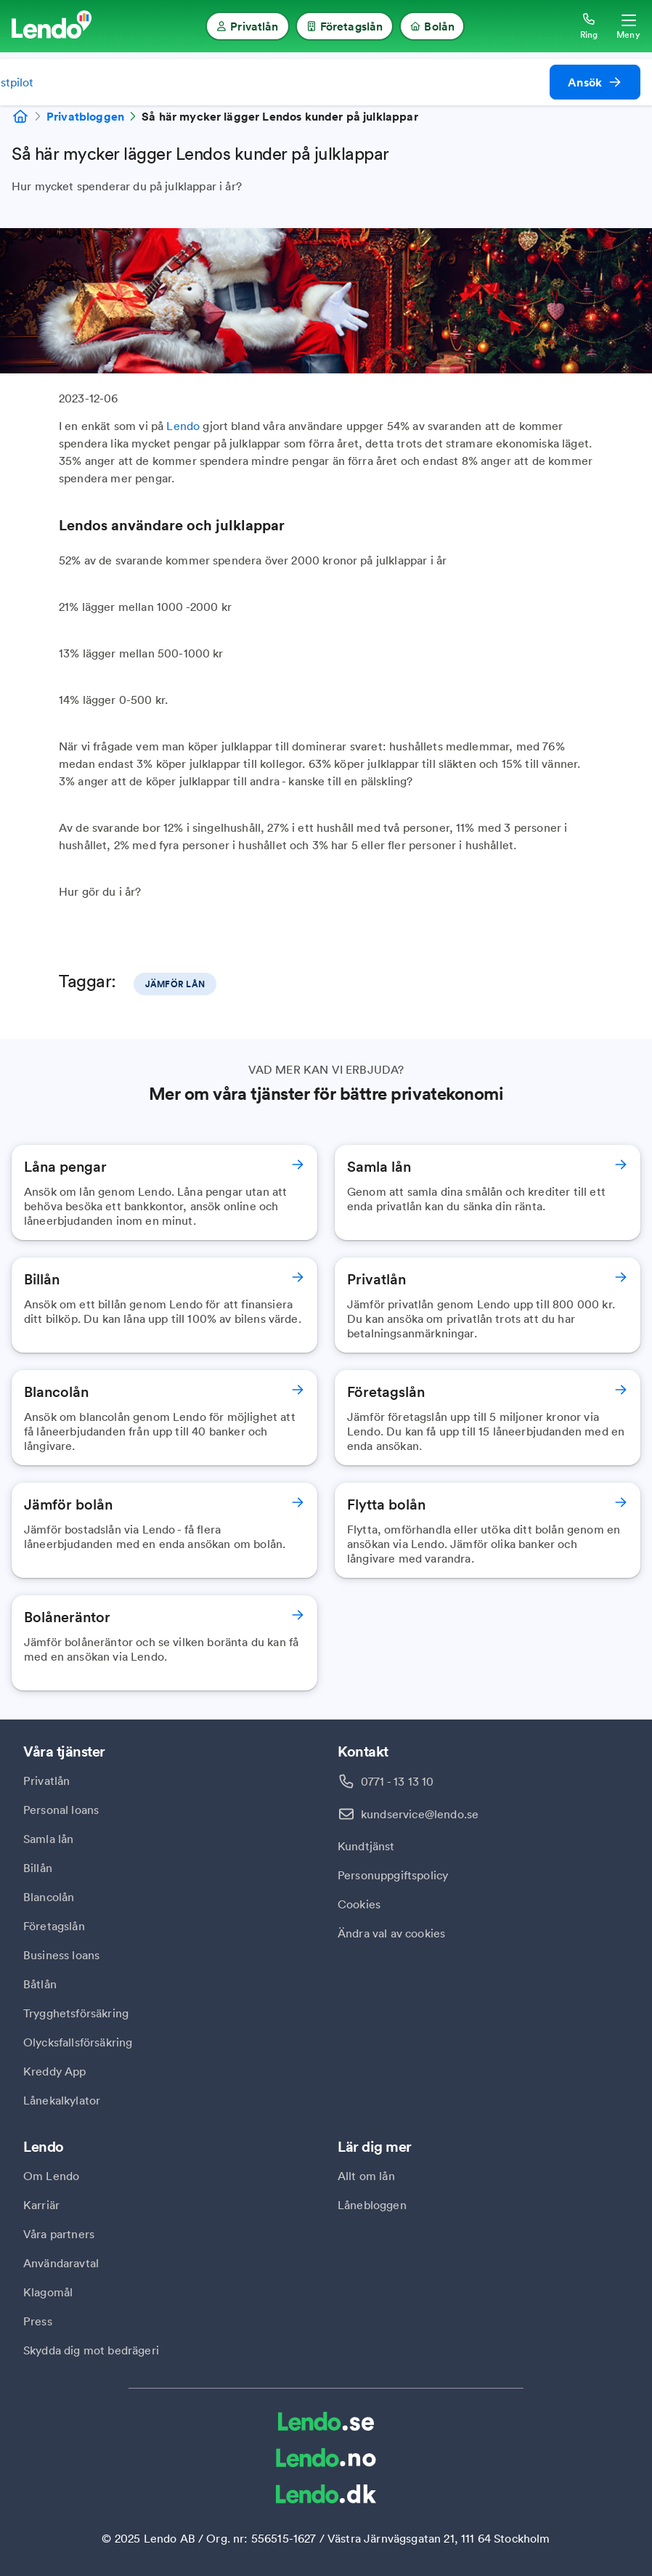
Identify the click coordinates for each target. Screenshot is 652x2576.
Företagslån (54, 1926)
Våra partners (58, 2234)
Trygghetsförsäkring (76, 2013)
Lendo (183, 425)
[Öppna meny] (628, 26)
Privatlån (46, 1780)
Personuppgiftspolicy (393, 1875)
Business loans (61, 1955)
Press (37, 2321)
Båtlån (40, 1984)
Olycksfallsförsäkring (77, 2042)
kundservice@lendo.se (419, 1814)
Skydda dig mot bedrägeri (91, 2350)
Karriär (41, 2205)
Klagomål (48, 2292)
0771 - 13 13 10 (397, 1781)
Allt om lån (366, 2175)
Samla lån (48, 1838)
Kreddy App (54, 2071)
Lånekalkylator (61, 2100)
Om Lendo (51, 2175)
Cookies (359, 1904)
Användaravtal (61, 2263)
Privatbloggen (85, 116)
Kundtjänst (366, 1846)
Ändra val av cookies (391, 1933)
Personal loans (61, 1809)
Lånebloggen (372, 2205)
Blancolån (48, 1897)
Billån (37, 1867)
